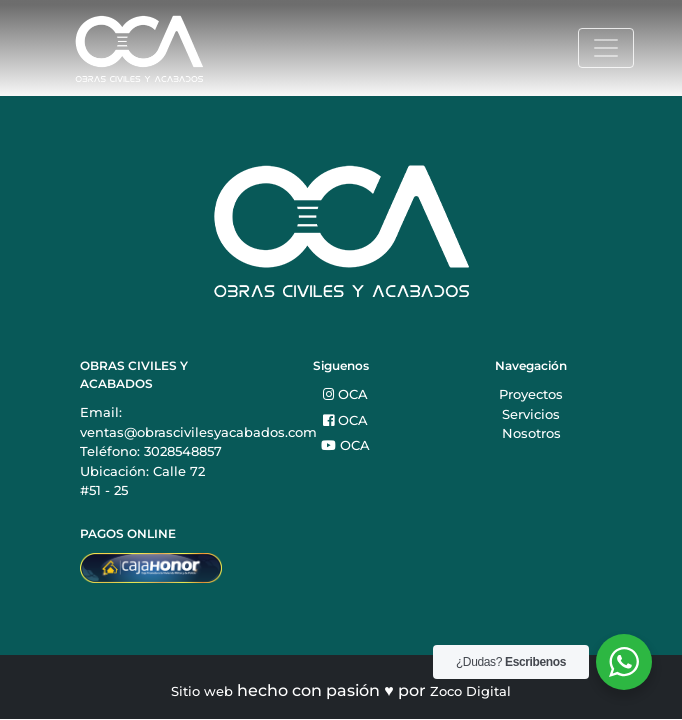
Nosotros (531, 433)
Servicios (531, 414)
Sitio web (202, 691)
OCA (345, 394)
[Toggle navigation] (606, 48)
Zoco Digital (470, 691)
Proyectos (531, 394)
